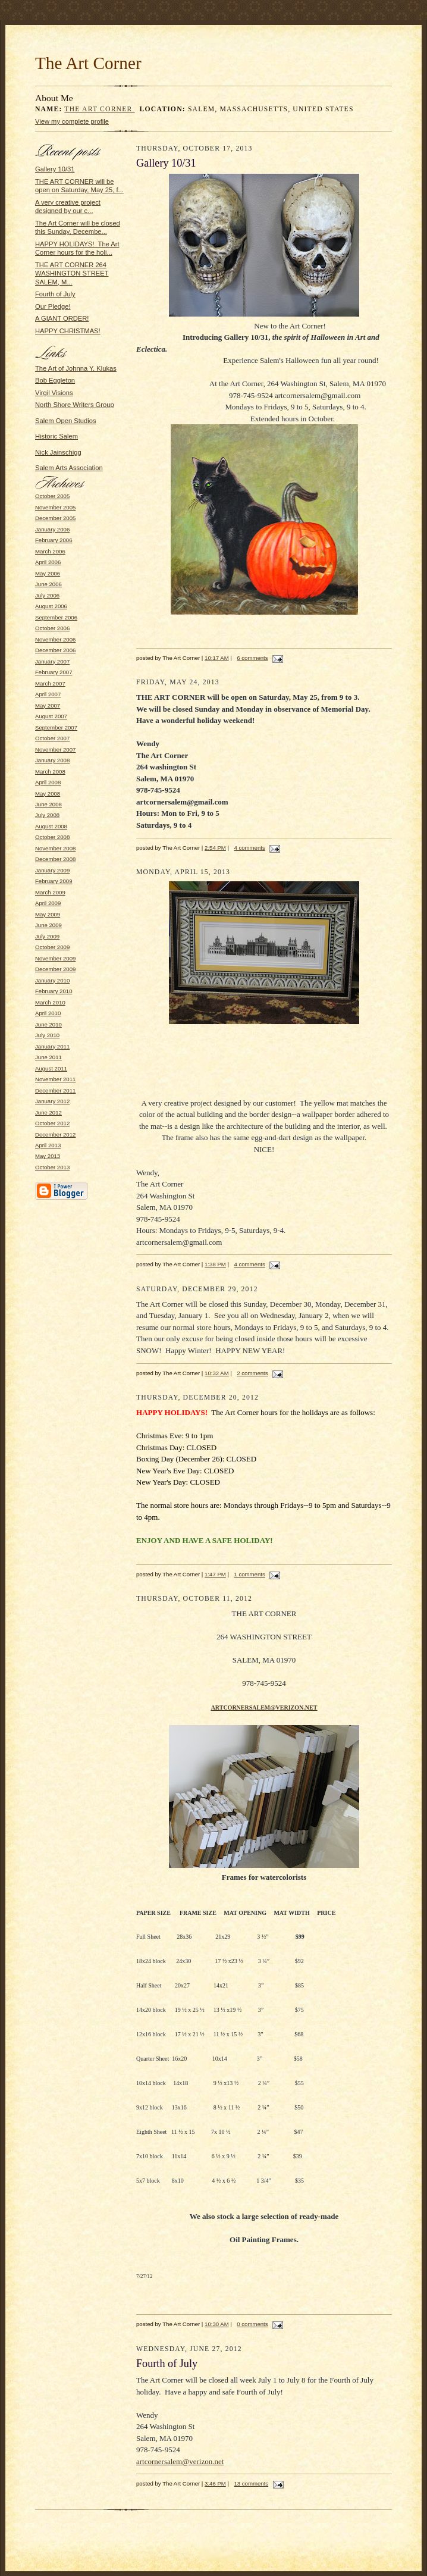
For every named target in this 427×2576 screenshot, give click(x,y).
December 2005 (55, 518)
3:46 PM (215, 2483)
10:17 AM (217, 658)
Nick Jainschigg (58, 452)
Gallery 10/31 (54, 169)
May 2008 (47, 793)
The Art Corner (99, 109)
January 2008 (52, 760)
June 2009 (48, 925)
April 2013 (48, 1145)
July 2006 (47, 595)
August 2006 (51, 606)
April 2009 (48, 903)
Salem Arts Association (69, 467)
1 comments (249, 1574)
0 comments (252, 2324)
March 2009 (50, 892)
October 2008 (52, 837)
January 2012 (52, 1101)
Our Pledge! (53, 306)
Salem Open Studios (65, 420)
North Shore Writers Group (74, 404)
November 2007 (55, 749)
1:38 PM (215, 1264)
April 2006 (48, 562)
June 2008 (48, 804)
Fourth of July (55, 294)
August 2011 (51, 1068)
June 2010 (48, 1024)
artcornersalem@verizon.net (180, 2461)
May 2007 (47, 705)
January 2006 (52, 529)
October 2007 (52, 738)
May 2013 (47, 1156)
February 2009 (54, 881)
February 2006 (54, 540)
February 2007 (54, 672)
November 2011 (55, 1079)
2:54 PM (215, 847)
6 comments (252, 658)
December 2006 (55, 650)
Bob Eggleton (55, 380)
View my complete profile (72, 121)
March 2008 (50, 771)
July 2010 (47, 1035)
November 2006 (55, 639)
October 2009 (52, 947)
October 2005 (52, 496)
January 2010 (52, 980)
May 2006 (47, 573)
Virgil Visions (54, 392)
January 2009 (52, 870)
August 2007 (51, 716)
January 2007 (52, 661)
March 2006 (50, 551)
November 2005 (55, 507)
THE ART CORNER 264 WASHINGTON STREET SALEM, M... (72, 273)
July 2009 (47, 936)
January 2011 (52, 1046)
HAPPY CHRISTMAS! (68, 330)
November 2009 (55, 958)
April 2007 (48, 694)
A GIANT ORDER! (62, 318)
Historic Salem (56, 436)
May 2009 (47, 914)
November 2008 (55, 848)
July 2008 (47, 815)
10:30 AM (217, 2324)
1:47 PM (215, 1574)
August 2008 (51, 826)
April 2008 (48, 782)
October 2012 (52, 1123)
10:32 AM (217, 1373)
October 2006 (52, 628)
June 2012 (48, 1112)
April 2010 (48, 1013)
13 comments (251, 2483)
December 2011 (55, 1090)
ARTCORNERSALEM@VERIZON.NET (264, 1707)
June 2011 (48, 1057)
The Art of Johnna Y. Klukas (76, 368)
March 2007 (50, 683)
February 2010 (54, 991)
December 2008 (55, 859)
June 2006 (48, 584)
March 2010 (50, 1002)
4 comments (249, 847)
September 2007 (56, 727)
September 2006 (56, 617)
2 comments (252, 1373)
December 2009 (55, 969)
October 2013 (52, 1167)
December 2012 (55, 1134)
